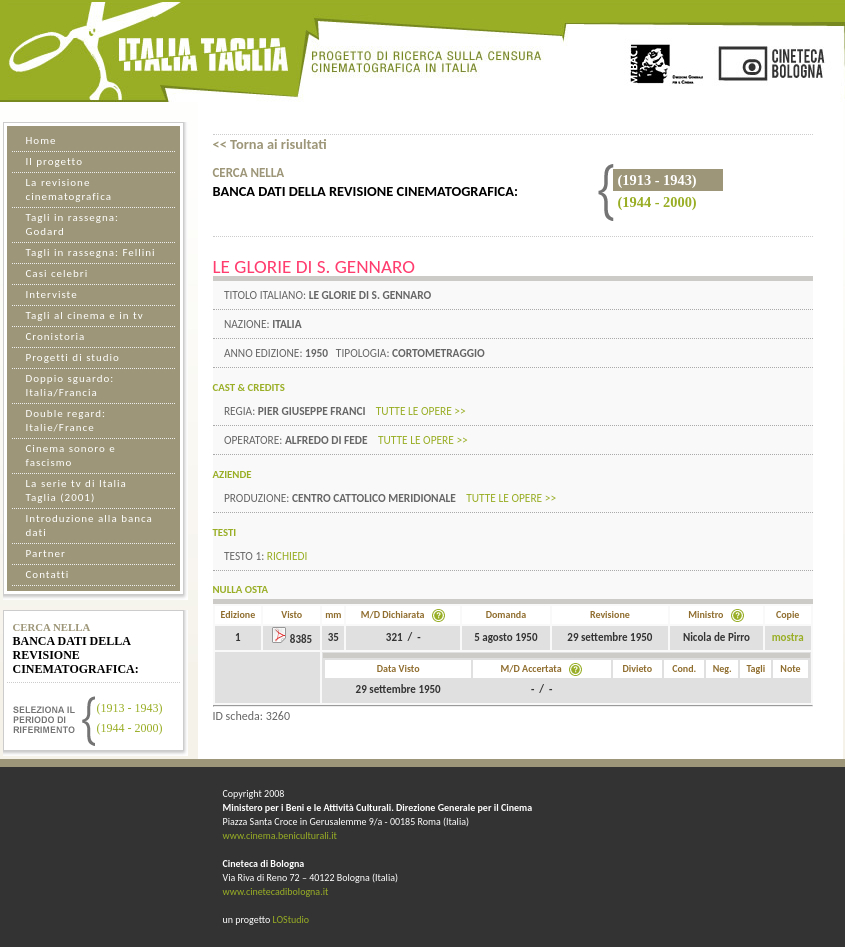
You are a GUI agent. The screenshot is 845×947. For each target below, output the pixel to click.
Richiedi (287, 556)
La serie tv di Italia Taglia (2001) (76, 490)
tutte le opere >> (421, 411)
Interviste (52, 294)
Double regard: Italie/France (66, 420)
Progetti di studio (73, 357)
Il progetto (54, 161)
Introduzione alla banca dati (89, 525)
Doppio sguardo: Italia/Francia (70, 385)
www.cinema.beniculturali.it (280, 835)
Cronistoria (56, 336)
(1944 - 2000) (657, 202)
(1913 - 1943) (130, 708)
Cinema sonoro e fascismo (71, 455)
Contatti (48, 574)
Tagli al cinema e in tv (85, 315)
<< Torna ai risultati (270, 144)
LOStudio (290, 919)
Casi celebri (57, 273)
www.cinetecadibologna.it (276, 891)
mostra (788, 637)
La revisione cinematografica (69, 189)
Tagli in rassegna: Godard (72, 224)
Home (41, 140)
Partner (46, 553)
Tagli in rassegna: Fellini (91, 252)
